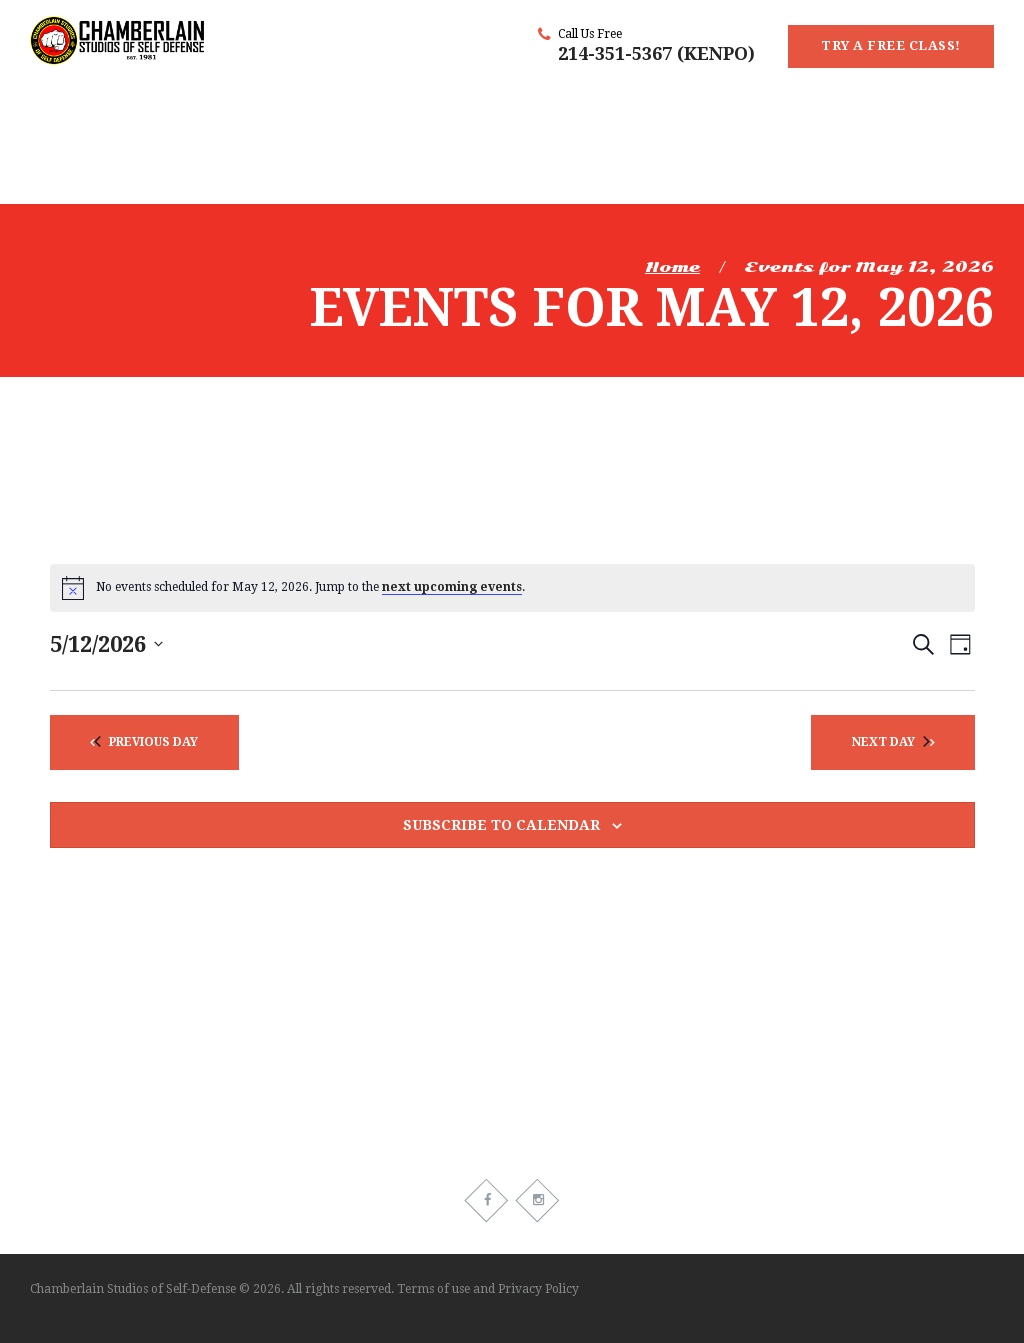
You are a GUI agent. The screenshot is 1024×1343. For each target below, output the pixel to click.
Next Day (891, 742)
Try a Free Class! (891, 45)
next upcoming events (452, 587)
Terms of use (433, 1289)
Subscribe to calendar (501, 825)
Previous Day (146, 742)
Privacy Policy (538, 1289)
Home (672, 267)
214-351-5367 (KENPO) (656, 53)
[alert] (512, 588)
